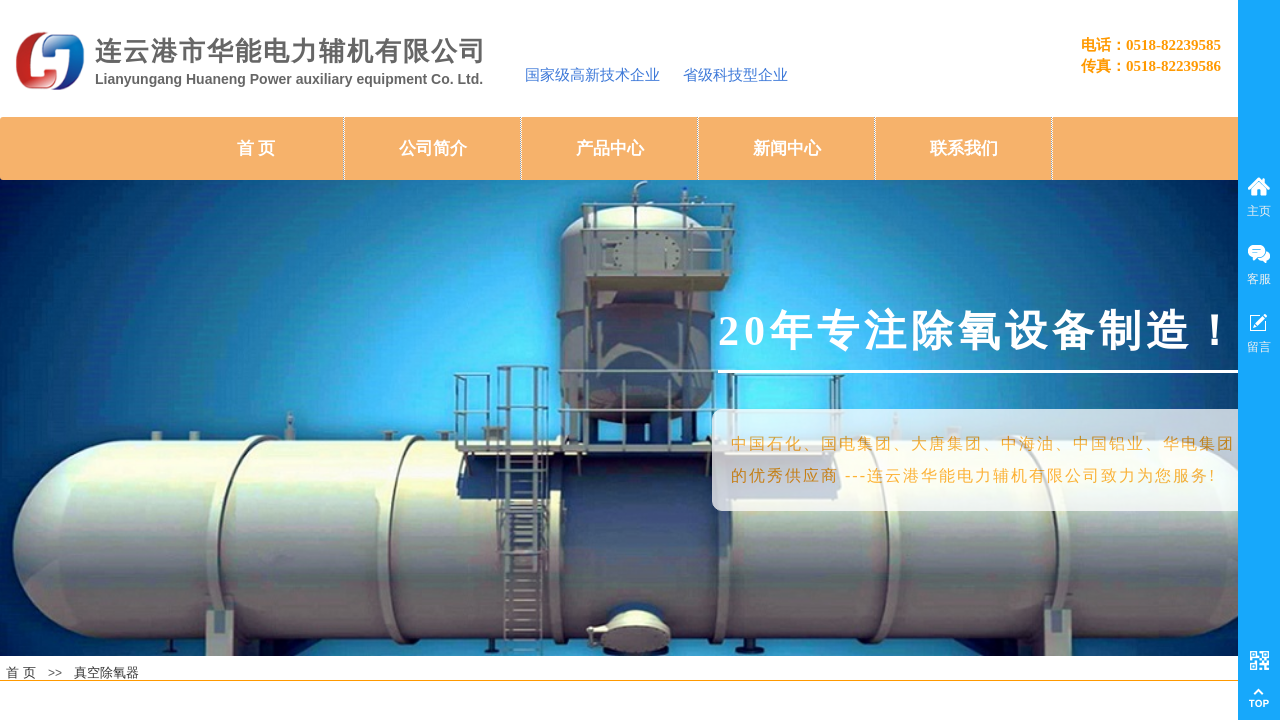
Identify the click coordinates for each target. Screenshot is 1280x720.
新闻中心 (787, 148)
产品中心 (610, 148)
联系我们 (964, 148)
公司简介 (433, 148)
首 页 (256, 148)
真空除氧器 (106, 672)
